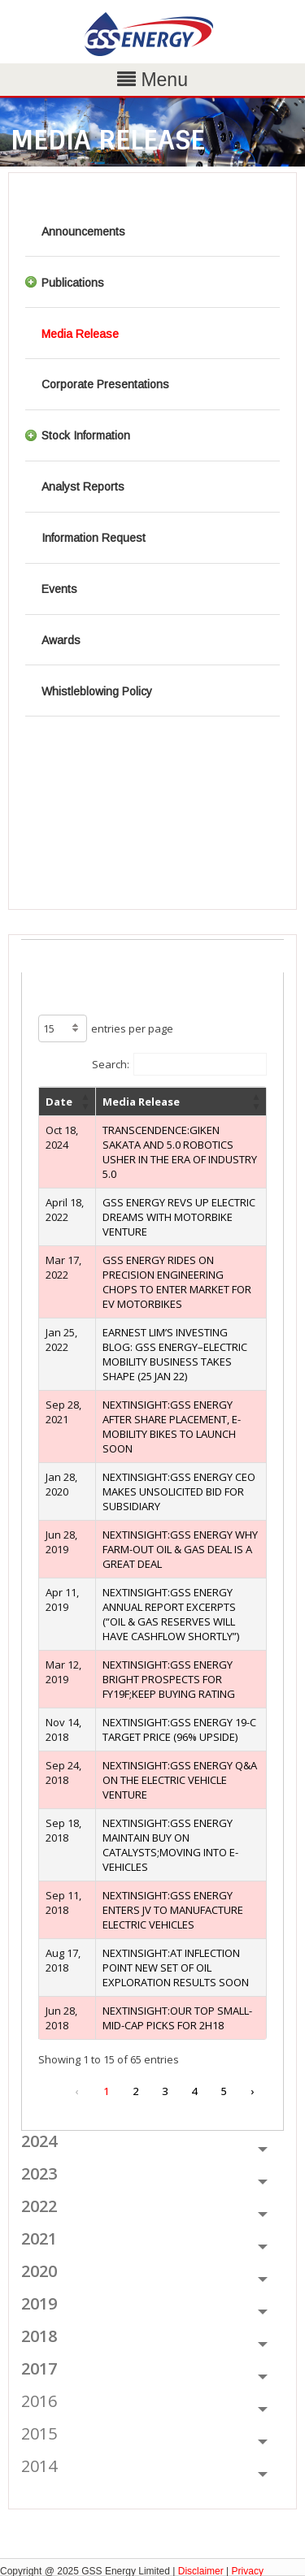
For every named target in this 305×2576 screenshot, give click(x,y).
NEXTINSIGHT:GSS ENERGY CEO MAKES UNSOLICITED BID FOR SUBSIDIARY (178, 1491)
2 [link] (135, 2091)
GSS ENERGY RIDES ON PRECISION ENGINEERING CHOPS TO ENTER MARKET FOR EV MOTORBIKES (176, 1282)
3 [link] (165, 2091)
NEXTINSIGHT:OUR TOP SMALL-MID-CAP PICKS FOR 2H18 (177, 2018)
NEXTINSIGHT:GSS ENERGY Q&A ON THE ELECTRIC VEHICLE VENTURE (179, 1780)
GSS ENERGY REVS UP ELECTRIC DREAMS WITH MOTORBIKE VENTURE (178, 1217)
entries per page (132, 1028)
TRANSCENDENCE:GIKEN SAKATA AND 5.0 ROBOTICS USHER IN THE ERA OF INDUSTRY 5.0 (179, 1152)
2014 (39, 2466)
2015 (39, 2433)
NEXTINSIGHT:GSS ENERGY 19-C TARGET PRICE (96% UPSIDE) (179, 1729)
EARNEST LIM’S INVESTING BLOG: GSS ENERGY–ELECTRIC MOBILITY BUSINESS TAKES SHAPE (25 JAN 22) (174, 1354)
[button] (85, 1101)
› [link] (252, 2091)
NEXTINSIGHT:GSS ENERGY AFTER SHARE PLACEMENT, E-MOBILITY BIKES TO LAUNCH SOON (171, 1426)
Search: (110, 1064)
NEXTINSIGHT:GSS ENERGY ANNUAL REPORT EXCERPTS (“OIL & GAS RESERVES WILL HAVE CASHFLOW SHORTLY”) (170, 1614)
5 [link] (223, 2091)
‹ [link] (76, 2091)
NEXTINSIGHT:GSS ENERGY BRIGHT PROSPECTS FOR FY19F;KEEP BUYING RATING (168, 1679)
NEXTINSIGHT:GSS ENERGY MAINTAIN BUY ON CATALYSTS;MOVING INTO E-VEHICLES (170, 1845)
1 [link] (106, 2091)
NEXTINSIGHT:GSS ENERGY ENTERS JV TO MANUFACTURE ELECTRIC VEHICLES (172, 1910)
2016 (39, 2401)
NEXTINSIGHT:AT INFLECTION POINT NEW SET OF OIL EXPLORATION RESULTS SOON (175, 1967)
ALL (35, 950)
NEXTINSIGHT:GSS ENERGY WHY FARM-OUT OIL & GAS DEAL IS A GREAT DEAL (180, 1549)
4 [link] (194, 2091)
